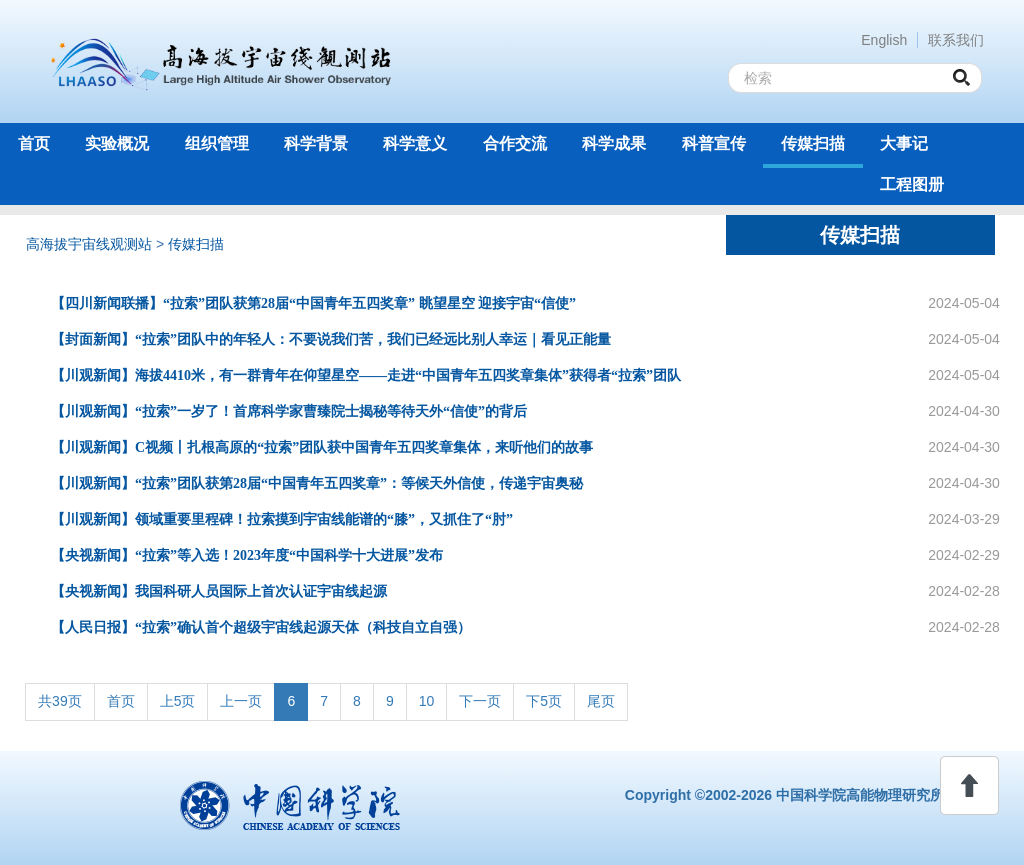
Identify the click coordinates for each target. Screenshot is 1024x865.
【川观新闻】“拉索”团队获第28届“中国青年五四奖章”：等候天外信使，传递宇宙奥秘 (317, 483)
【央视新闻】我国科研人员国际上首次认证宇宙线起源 (219, 591)
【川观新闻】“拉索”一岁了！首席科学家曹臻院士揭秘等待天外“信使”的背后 (289, 411)
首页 (34, 143)
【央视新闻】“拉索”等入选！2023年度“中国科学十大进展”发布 (247, 555)
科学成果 (614, 143)
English (884, 40)
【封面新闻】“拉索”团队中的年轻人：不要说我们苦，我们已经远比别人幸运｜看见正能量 (331, 339)
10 (427, 701)
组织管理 (217, 143)
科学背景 (316, 143)
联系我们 (956, 40)
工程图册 (912, 184)
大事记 (904, 143)
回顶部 (969, 785)
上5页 (178, 701)
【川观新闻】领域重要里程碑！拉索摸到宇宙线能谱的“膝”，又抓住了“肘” (282, 519)
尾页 (601, 701)
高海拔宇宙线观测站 (89, 244)
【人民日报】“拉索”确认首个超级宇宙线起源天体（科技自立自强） (261, 627)
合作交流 (515, 143)
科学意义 (415, 143)
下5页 (544, 701)
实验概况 (117, 143)
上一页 (241, 701)
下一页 (480, 701)
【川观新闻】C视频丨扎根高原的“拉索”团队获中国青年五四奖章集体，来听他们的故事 (322, 447)
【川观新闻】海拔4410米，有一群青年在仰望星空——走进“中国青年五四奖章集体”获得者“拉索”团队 (366, 375)
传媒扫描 (813, 143)
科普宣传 (714, 143)
